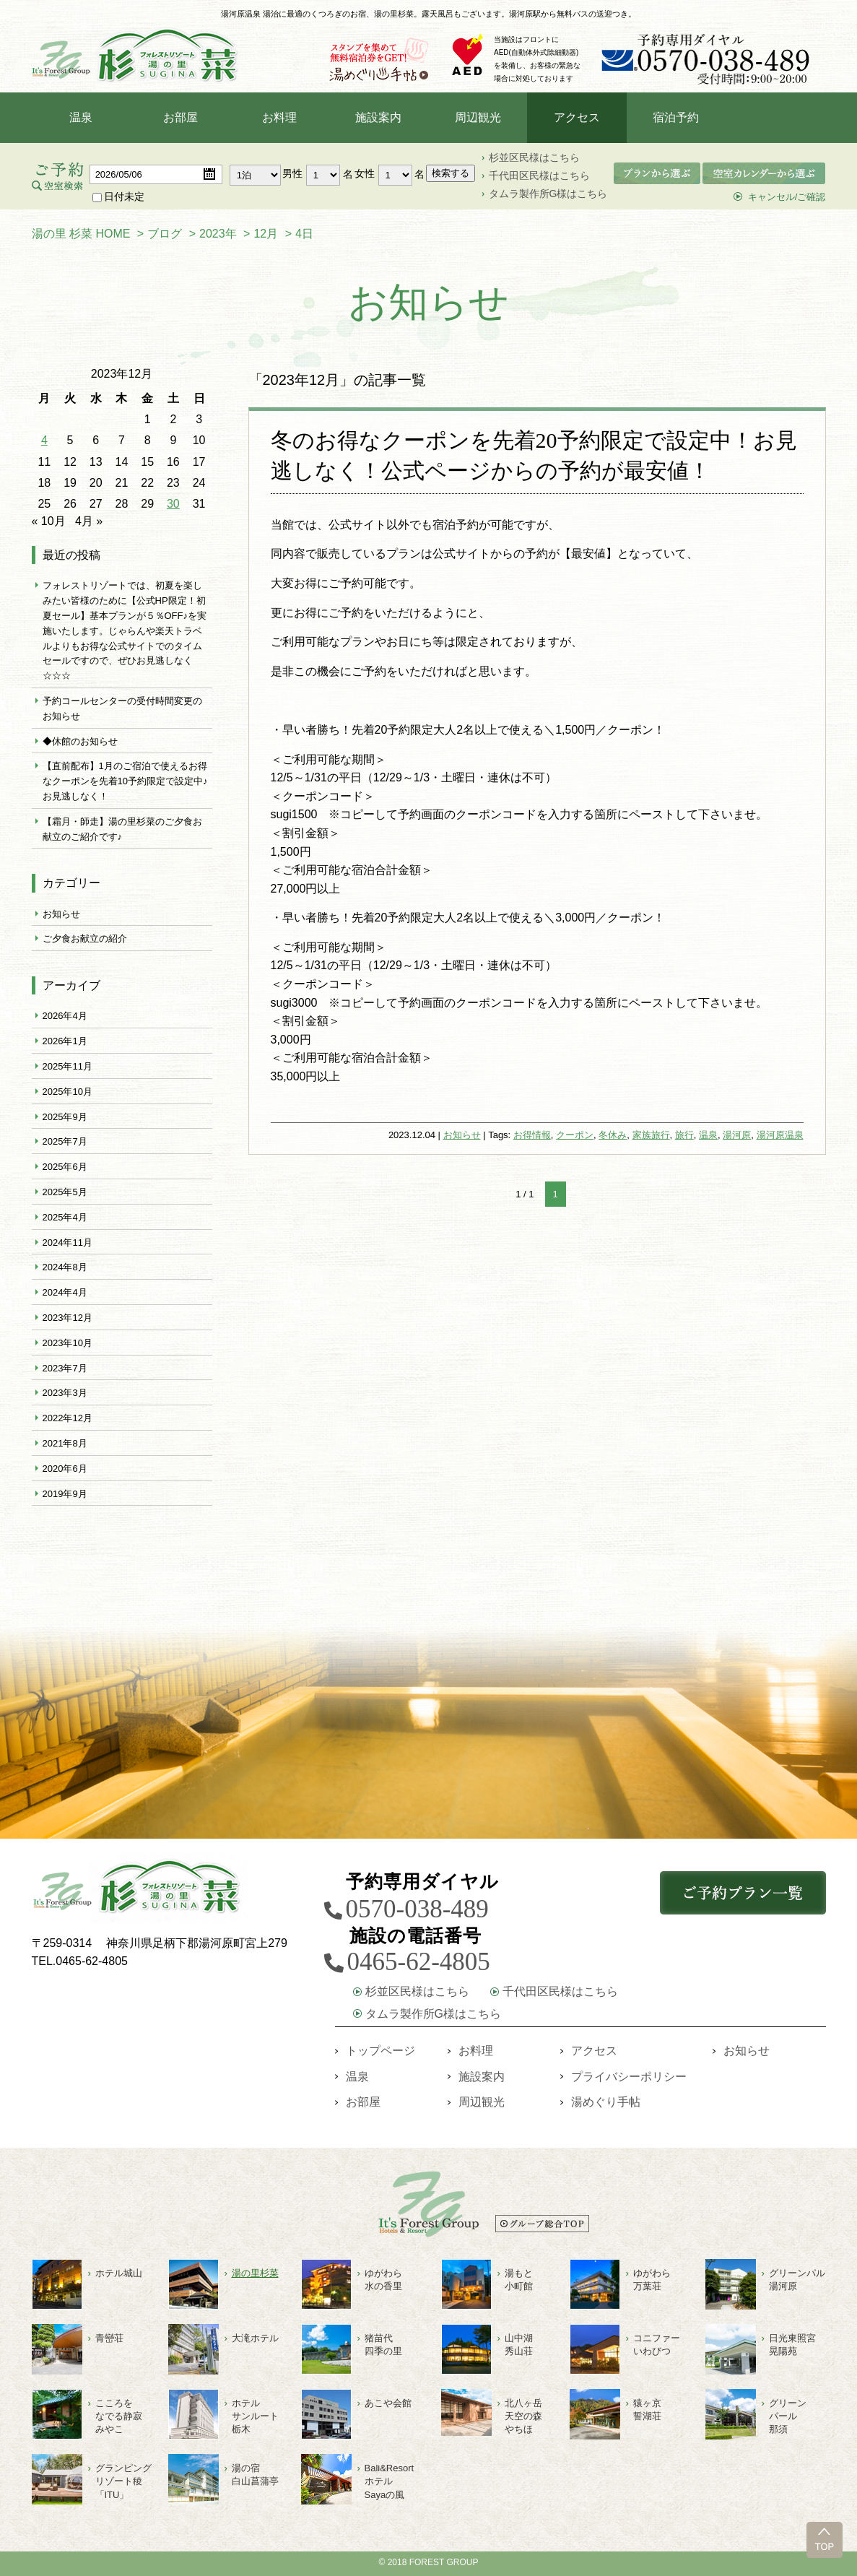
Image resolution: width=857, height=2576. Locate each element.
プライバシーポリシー (629, 2076)
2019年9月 (65, 1493)
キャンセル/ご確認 (787, 196)
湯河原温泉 (780, 1134)
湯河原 (737, 1134)
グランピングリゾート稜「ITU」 (123, 2481)
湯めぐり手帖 (605, 2102)
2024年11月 (67, 1242)
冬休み (613, 1134)
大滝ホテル (255, 2338)
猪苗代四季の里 (383, 2344)
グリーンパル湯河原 (797, 2279)
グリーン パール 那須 (787, 2416)
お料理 (279, 117)
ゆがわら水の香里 (383, 2279)
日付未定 (118, 196)
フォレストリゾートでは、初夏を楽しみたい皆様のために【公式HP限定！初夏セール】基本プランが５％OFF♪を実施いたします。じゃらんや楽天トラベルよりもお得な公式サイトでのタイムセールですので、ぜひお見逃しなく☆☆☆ (125, 630)
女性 (364, 173)
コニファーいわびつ (656, 2344)
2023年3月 (65, 1392)
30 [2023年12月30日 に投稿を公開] (173, 504)
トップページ (380, 2050)
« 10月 (49, 521)
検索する (450, 173)
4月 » (89, 521)
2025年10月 (67, 1091)
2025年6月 (65, 1166)
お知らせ (462, 1134)
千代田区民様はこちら (539, 175)
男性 (292, 173)
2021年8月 (65, 1443)
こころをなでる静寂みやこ (118, 2416)
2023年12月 (67, 1317)
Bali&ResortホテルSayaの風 (389, 2481)
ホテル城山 (118, 2273)
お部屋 (180, 117)
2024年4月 (65, 1292)
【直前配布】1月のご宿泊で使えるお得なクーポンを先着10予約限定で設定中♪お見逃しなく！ (125, 781)
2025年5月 (65, 1192)
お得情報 (532, 1134)
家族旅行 (651, 1134)
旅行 (684, 1134)
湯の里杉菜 (255, 2273)
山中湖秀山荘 (519, 2344)
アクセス (577, 117)
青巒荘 (109, 2338)
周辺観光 (478, 117)
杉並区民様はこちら (534, 157)
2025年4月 (65, 1217)
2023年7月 (65, 1368)
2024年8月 (65, 1267)
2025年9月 (65, 1116)
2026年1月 (65, 1041)
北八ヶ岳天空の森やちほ (523, 2416)
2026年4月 (65, 1015)
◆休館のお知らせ (80, 741)
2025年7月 (65, 1141)
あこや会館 (388, 2403)
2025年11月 (67, 1066)
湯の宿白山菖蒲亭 (255, 2474)
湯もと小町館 (519, 2279)
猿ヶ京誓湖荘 (647, 2409)
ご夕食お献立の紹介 (85, 938)
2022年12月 (67, 1418)
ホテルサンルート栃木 (255, 2416)
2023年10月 (67, 1342)
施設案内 (378, 117)
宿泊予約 (676, 117)
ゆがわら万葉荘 (652, 2279)
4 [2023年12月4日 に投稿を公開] (44, 440)
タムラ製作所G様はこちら (548, 193)
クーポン (574, 1134)
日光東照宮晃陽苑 (792, 2344)
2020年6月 (65, 1468)
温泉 (80, 117)
